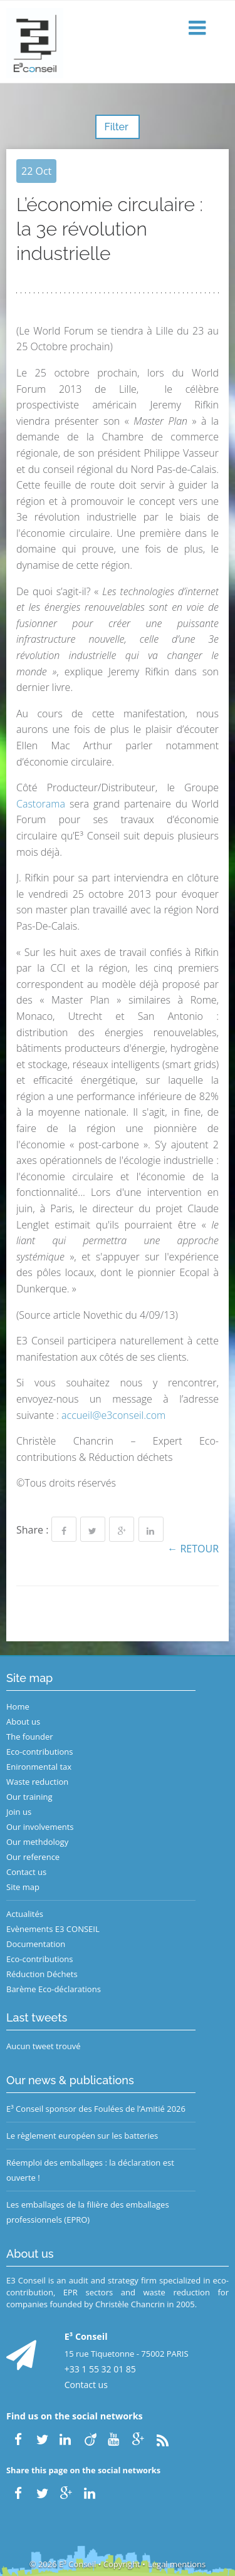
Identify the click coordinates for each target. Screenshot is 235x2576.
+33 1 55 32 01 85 (100, 2369)
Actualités (24, 1913)
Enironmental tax (38, 1766)
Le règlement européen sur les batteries (82, 2135)
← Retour (193, 1548)
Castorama (40, 804)
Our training (29, 1796)
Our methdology (37, 1841)
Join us (18, 1811)
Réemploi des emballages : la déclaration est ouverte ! (90, 2170)
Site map (22, 1887)
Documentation (35, 1944)
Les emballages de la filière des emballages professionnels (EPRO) (87, 2212)
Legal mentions (177, 2564)
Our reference (33, 1856)
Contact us (26, 1871)
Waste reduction (37, 1781)
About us (23, 1721)
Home (17, 1706)
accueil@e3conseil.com (113, 1415)
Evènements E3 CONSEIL (53, 1929)
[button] (199, 28)
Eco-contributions (39, 1751)
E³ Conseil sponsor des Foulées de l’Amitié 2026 (95, 2108)
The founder (29, 1736)
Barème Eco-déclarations (53, 1989)
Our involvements (40, 1826)
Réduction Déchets (42, 1974)
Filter (117, 127)
